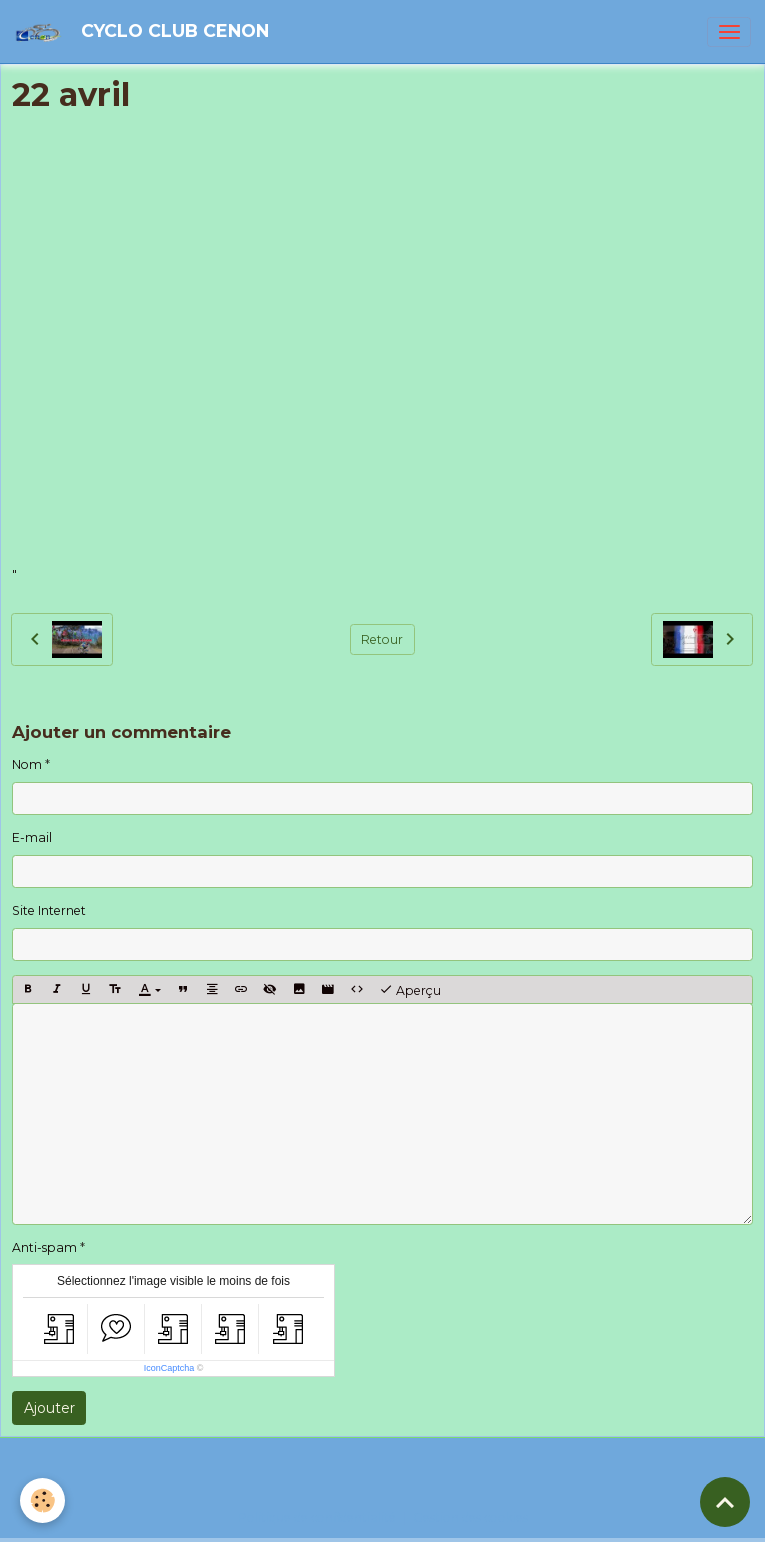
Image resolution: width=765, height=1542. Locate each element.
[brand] (145, 31)
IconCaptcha (169, 1368)
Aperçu (410, 990)
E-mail (32, 837)
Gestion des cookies (470, 1517)
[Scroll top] (725, 1502)
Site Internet (49, 910)
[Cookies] (42, 1500)
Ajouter (49, 1408)
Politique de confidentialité (317, 1517)
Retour (382, 639)
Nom (27, 764)
